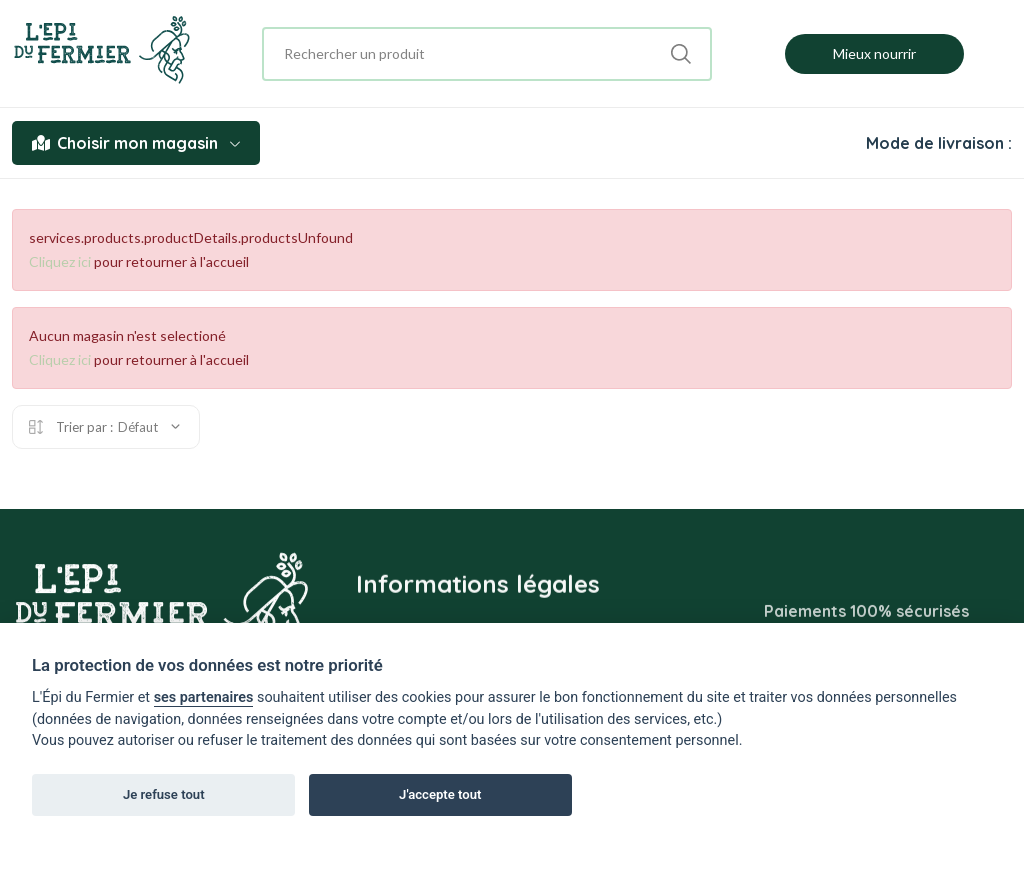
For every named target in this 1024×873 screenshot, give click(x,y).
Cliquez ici (60, 261)
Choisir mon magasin (136, 143)
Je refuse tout (164, 794)
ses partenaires (204, 697)
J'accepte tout (440, 794)
